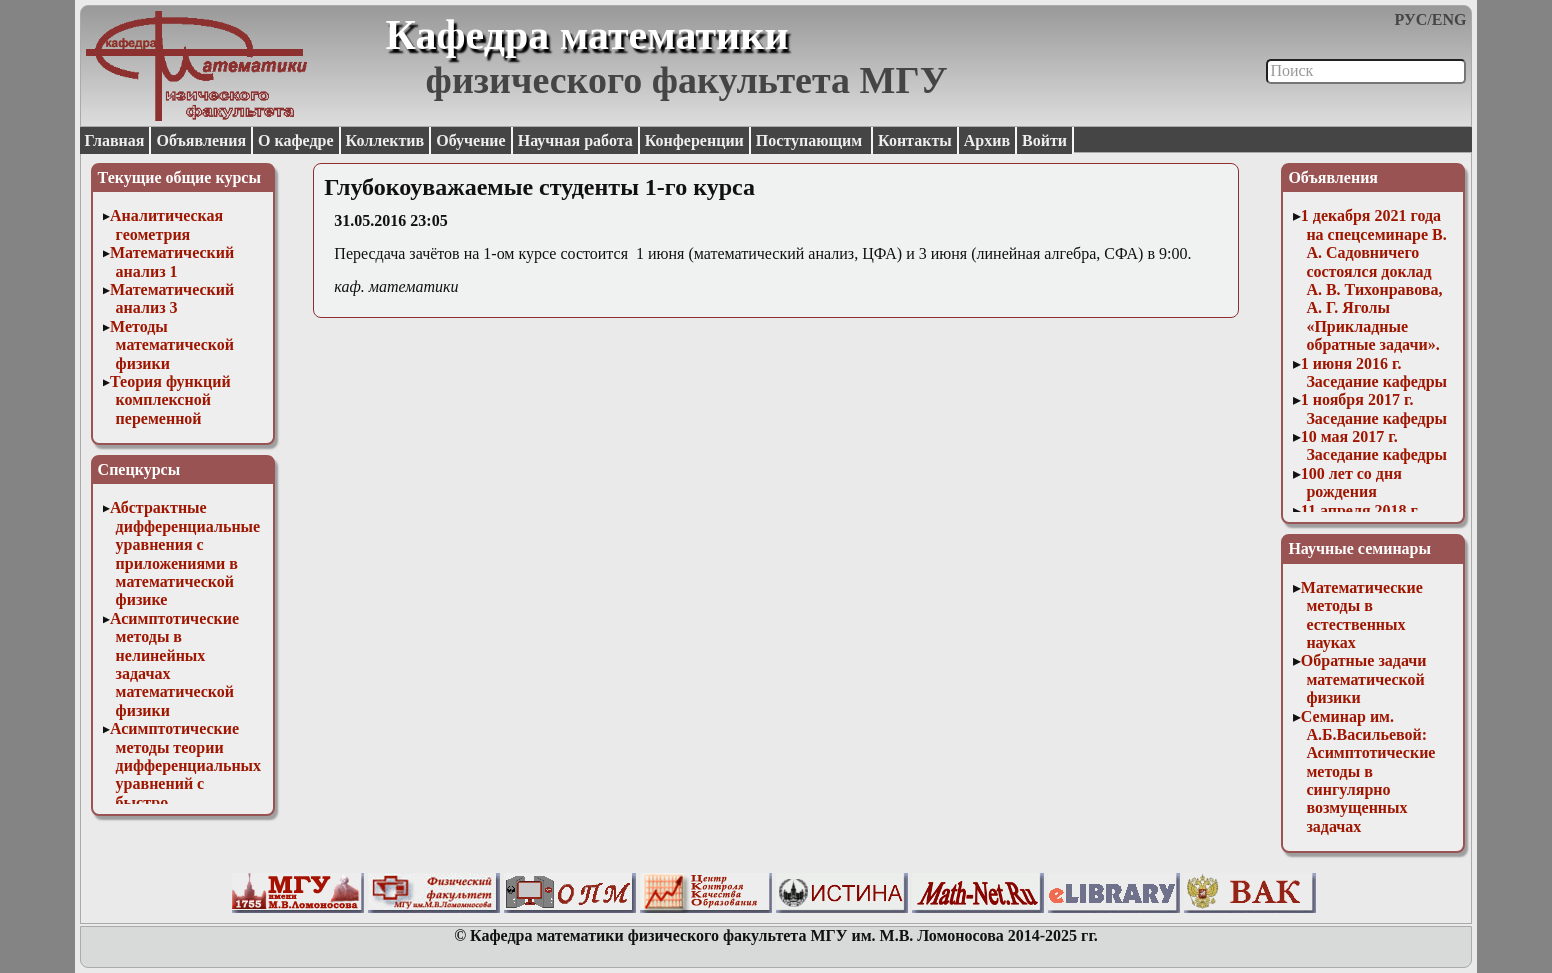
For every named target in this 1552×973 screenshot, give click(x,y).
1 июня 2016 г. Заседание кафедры (1374, 372)
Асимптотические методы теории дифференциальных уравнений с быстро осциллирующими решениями (185, 783)
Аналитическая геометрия (166, 224)
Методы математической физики (172, 345)
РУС (1411, 19)
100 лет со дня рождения (1351, 482)
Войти (1044, 140)
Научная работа (575, 140)
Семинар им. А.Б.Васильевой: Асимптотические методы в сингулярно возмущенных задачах (1368, 771)
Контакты (915, 140)
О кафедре (295, 140)
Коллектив (385, 140)
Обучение (471, 140)
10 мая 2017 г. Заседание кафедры (1374, 445)
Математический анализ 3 (172, 298)
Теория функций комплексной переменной (170, 400)
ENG (1449, 19)
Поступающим (811, 140)
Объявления (201, 140)
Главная (115, 140)
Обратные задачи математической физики (1364, 679)
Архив (987, 140)
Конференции (694, 140)
